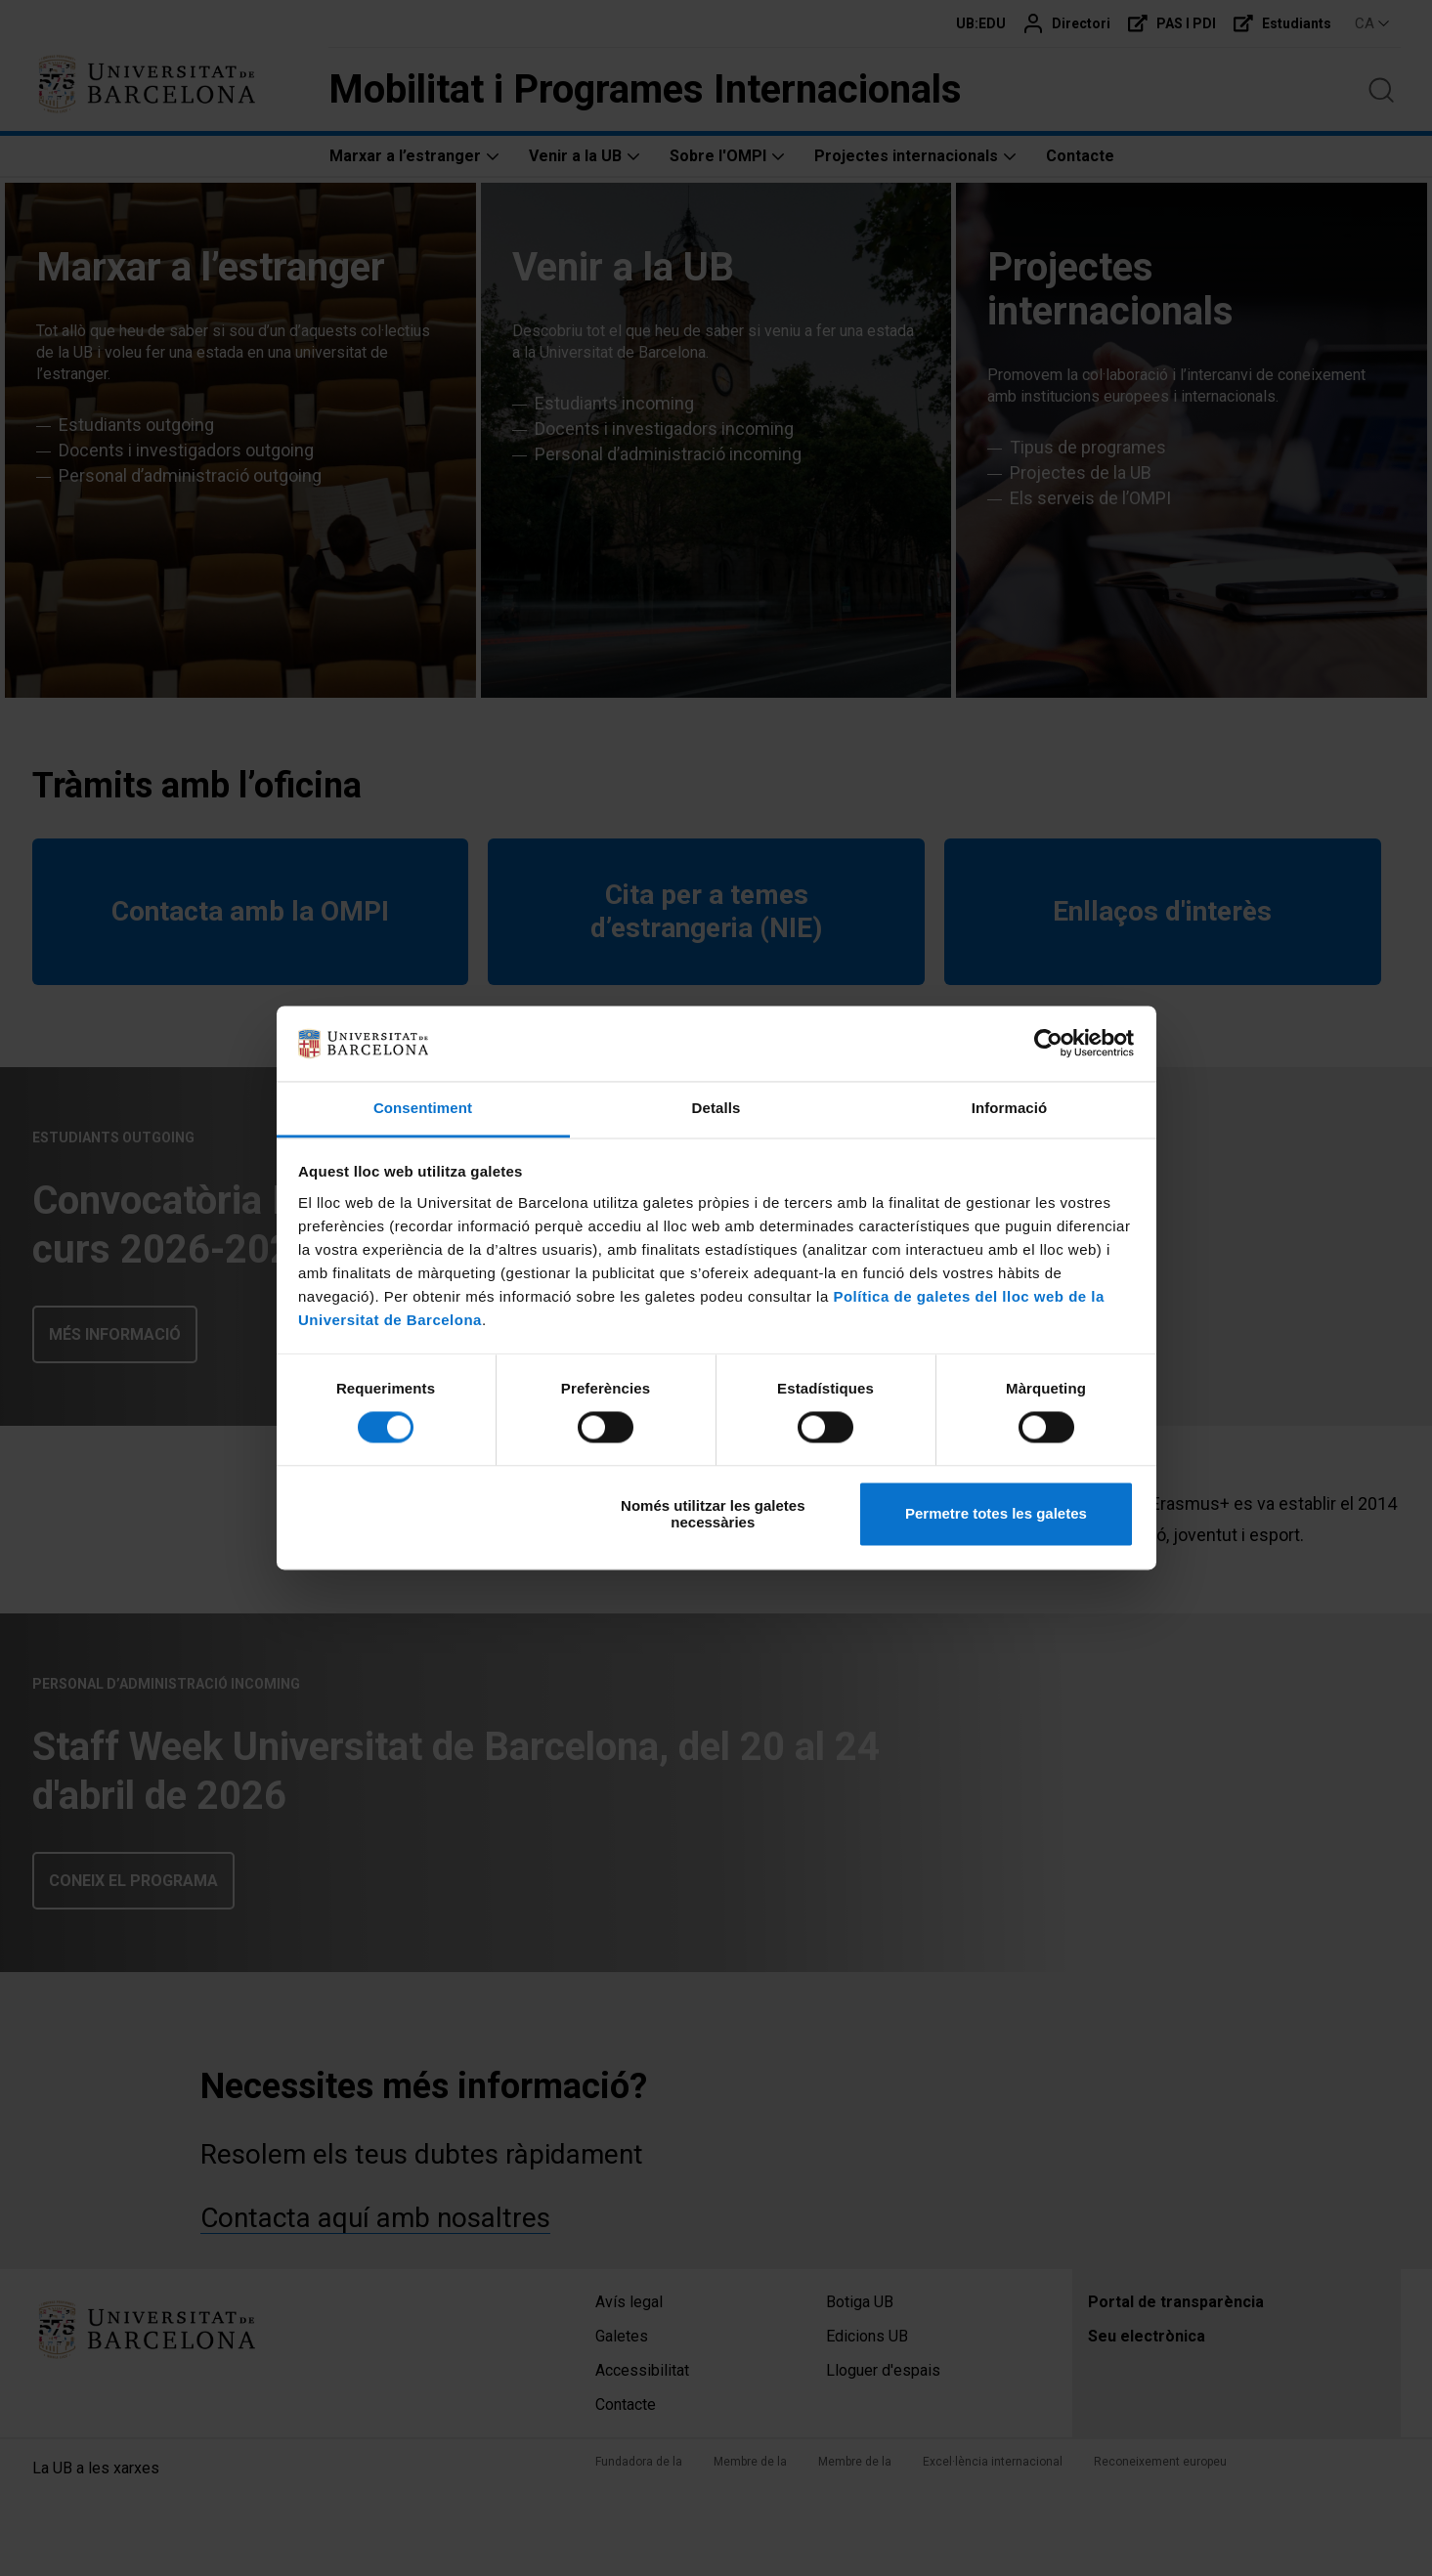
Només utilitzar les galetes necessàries (712, 1513)
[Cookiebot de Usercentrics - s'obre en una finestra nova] (1048, 1043)
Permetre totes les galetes (996, 1514)
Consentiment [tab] (422, 1107)
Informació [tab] (1010, 1107)
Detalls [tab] (716, 1107)
